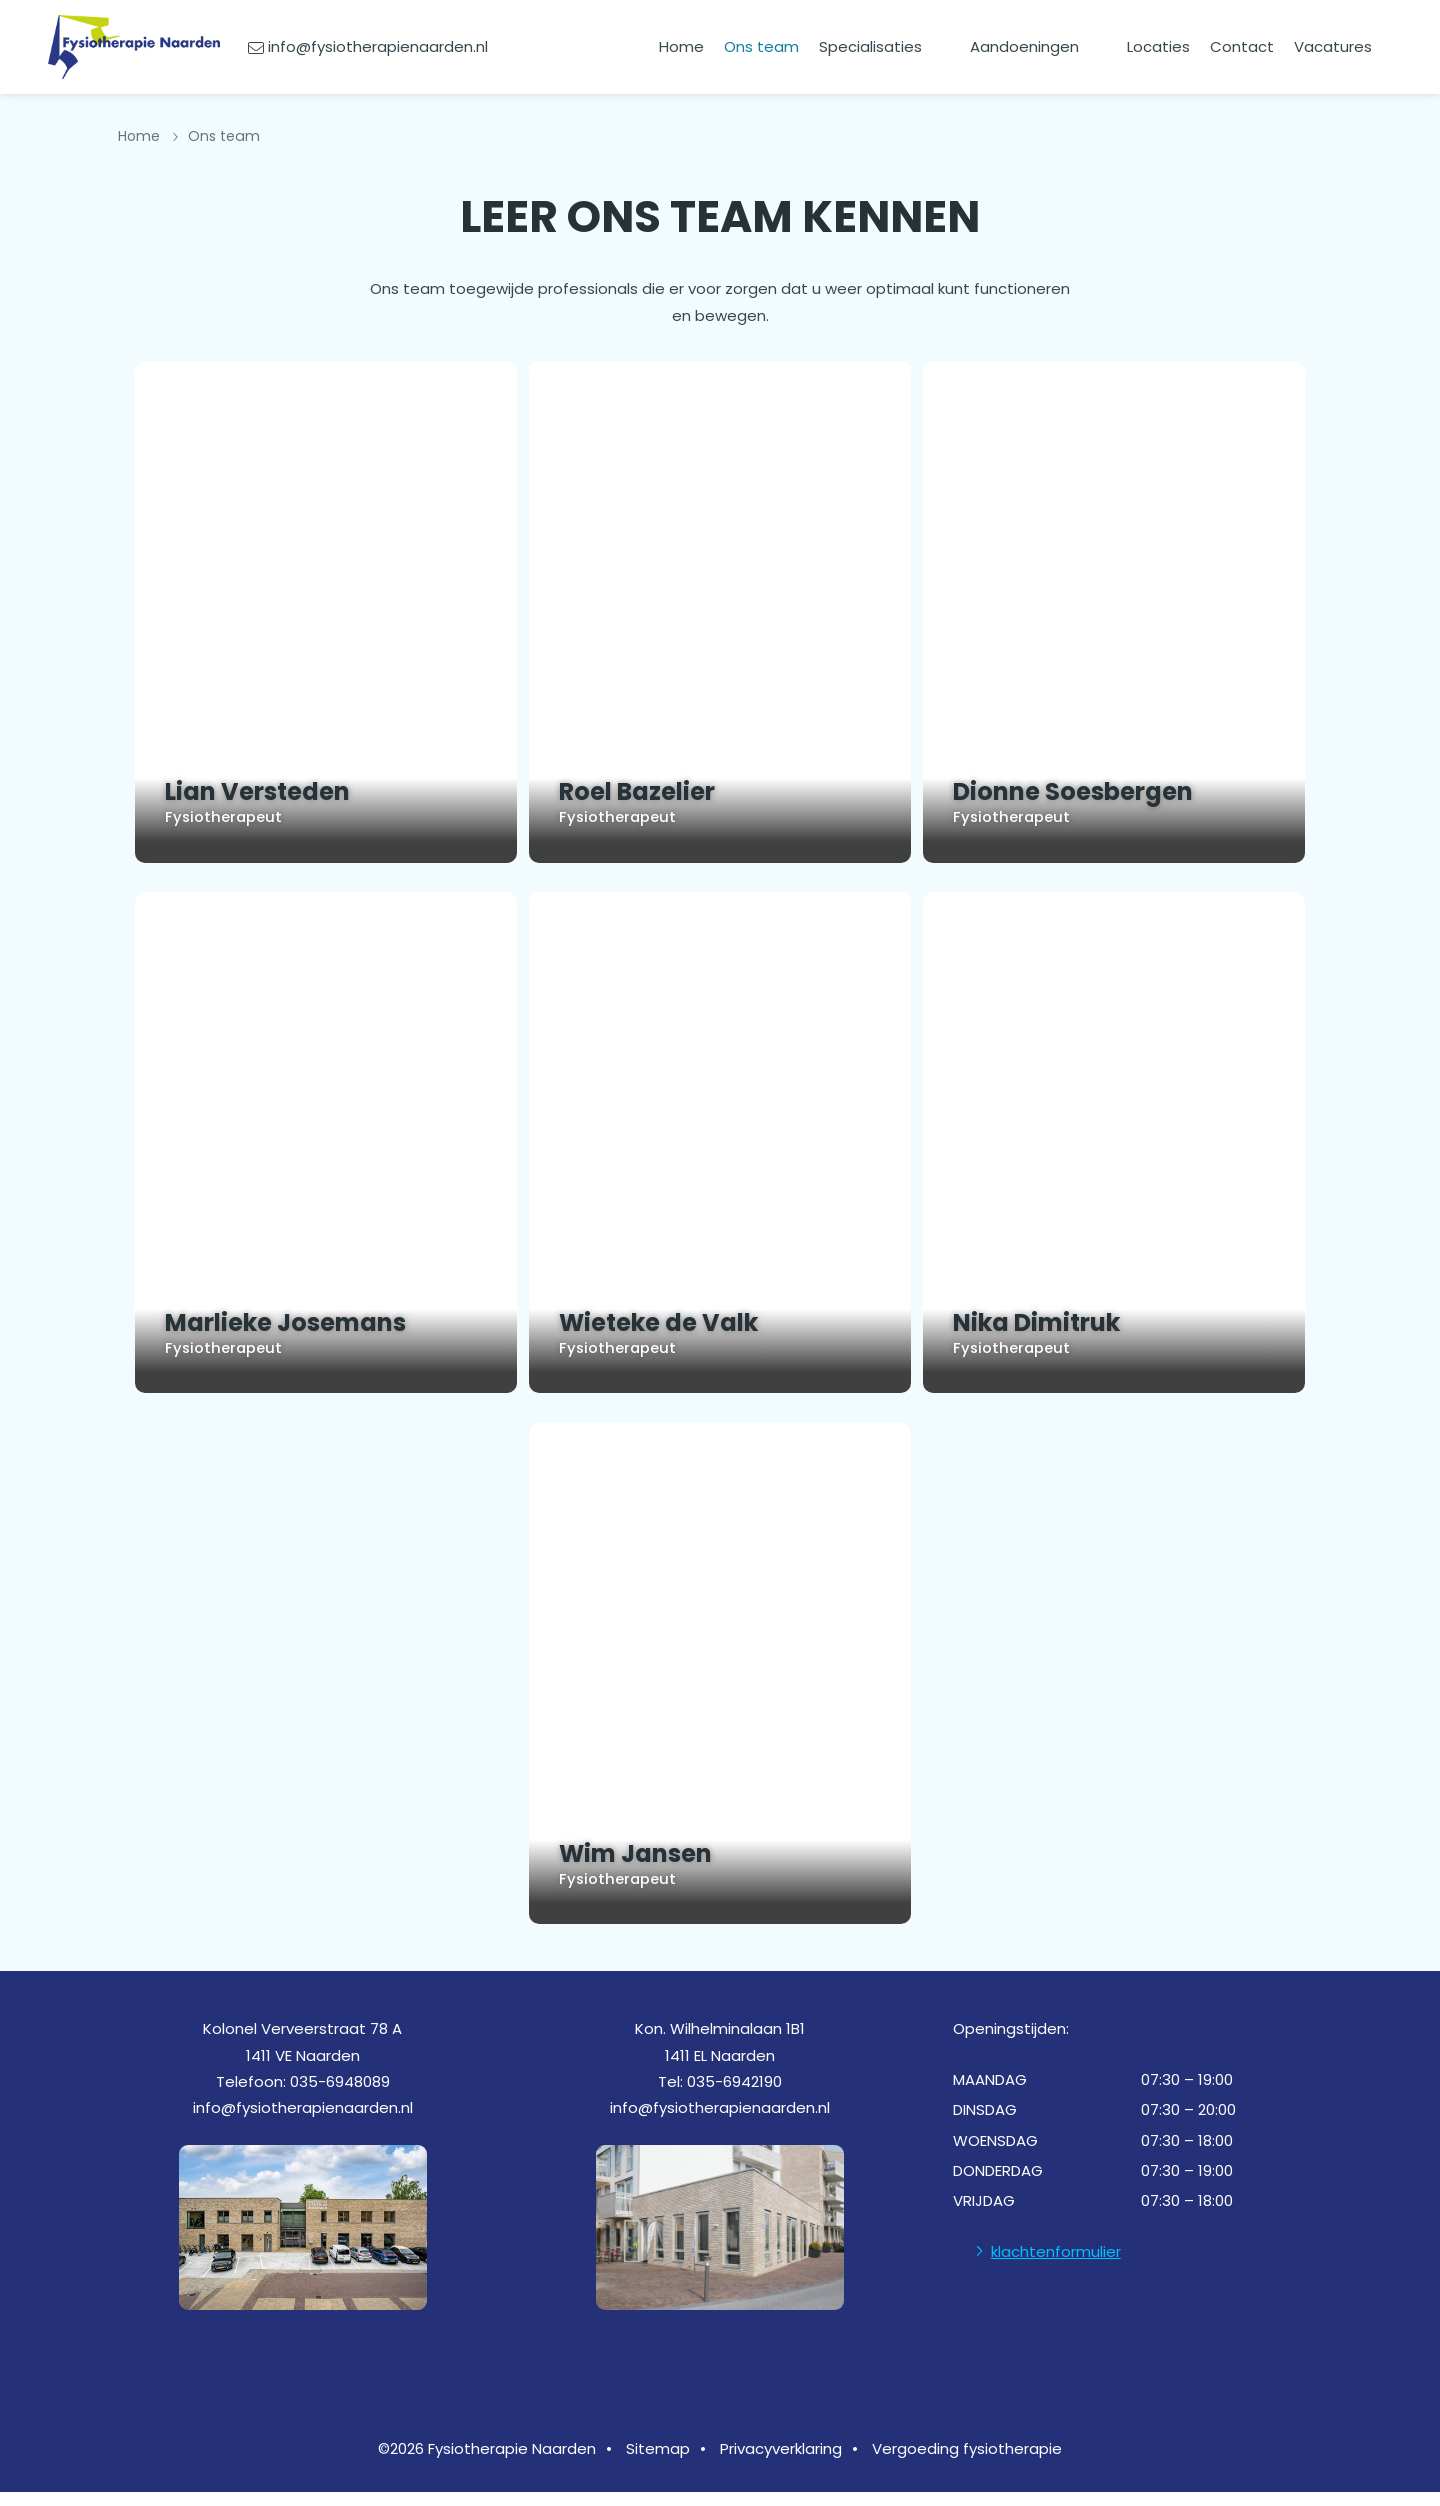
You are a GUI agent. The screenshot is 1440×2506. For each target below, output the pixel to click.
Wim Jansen (651, 1850)
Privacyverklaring (781, 2462)
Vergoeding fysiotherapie (967, 2462)
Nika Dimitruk (1061, 1320)
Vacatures (1333, 46)
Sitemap (658, 2462)
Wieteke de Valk (658, 1320)
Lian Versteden (241, 790)
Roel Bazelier (651, 790)
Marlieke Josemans (269, 1320)
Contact (1242, 46)
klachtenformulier (1056, 2265)
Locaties (1158, 46)
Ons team (761, 46)
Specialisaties (870, 46)
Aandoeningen (1024, 46)
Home (681, 46)
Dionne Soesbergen (1089, 790)
